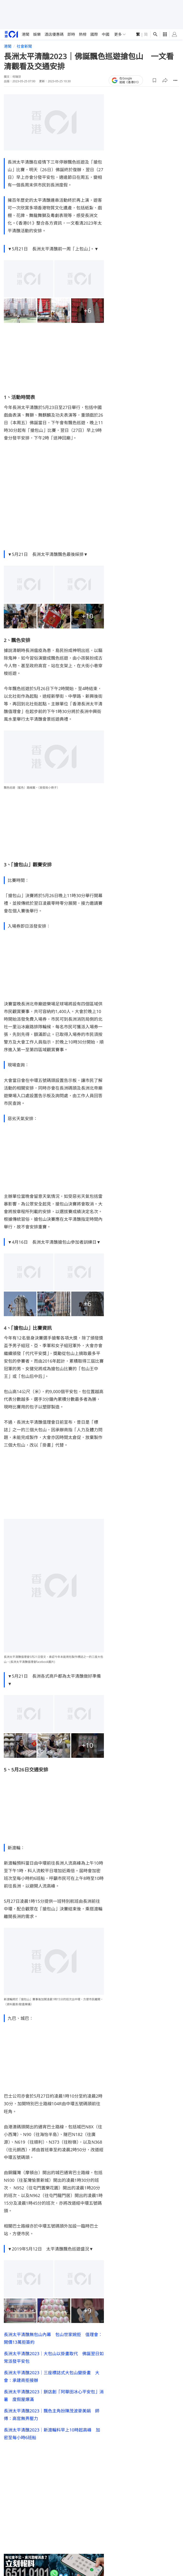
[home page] (11, 34)
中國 (105, 34)
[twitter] (176, 2562)
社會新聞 (24, 46)
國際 (94, 34)
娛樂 (37, 34)
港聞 (25, 34)
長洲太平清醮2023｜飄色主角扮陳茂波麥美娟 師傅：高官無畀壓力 (51, 2383)
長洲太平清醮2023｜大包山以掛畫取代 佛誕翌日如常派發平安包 (54, 2326)
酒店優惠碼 (54, 34)
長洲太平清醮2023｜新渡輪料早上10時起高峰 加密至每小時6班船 (52, 2402)
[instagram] (148, 2562)
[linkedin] (167, 2562)
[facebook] (138, 2562)
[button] (154, 80)
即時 (71, 34)
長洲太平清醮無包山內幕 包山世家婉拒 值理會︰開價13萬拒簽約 (53, 2307)
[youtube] (157, 2562)
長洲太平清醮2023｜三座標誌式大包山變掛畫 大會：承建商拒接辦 (51, 2345)
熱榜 (82, 34)
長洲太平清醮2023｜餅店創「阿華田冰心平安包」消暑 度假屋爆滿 (54, 2364)
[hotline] (54, 2504)
